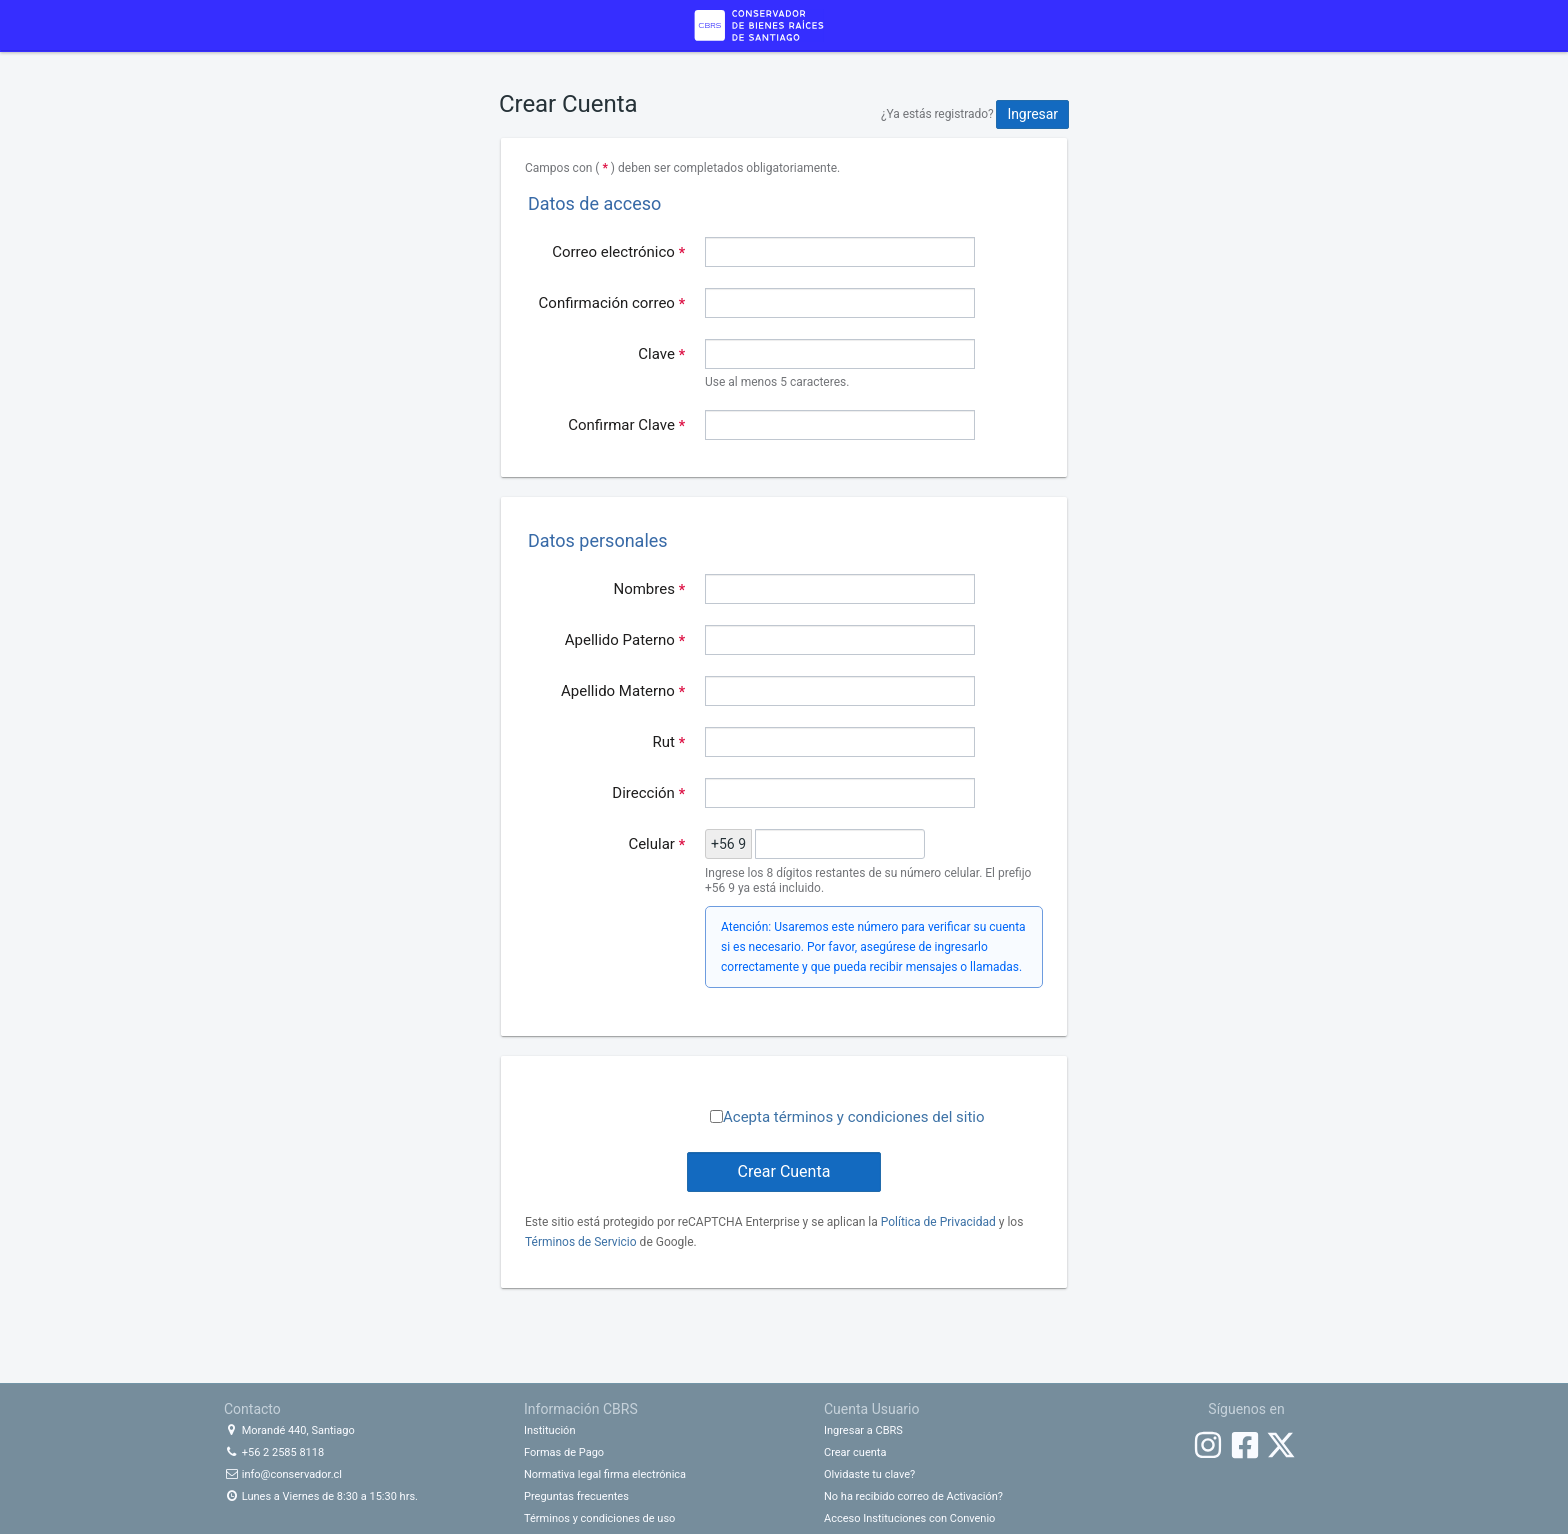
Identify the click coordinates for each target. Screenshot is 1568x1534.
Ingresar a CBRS (863, 1430)
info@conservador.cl (283, 1474)
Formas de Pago (564, 1452)
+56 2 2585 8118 (274, 1452)
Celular (656, 844)
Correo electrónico (618, 252)
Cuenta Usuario (871, 1409)
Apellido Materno (623, 691)
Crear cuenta (855, 1452)
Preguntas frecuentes (576, 1496)
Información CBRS (581, 1409)
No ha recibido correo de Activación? (913, 1496)
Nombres (649, 589)
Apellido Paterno (625, 640)
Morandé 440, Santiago (289, 1430)
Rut (669, 742)
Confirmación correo (612, 303)
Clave (661, 354)
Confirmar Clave (626, 425)
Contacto (252, 1409)
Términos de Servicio (581, 1242)
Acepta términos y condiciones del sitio (854, 1117)
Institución (549, 1430)
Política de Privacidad (938, 1222)
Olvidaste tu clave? (869, 1474)
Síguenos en (1246, 1409)
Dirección (648, 793)
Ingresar (1032, 114)
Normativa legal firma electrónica (605, 1474)
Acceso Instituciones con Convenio (909, 1518)
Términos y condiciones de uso (599, 1518)
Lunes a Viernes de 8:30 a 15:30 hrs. (321, 1496)
